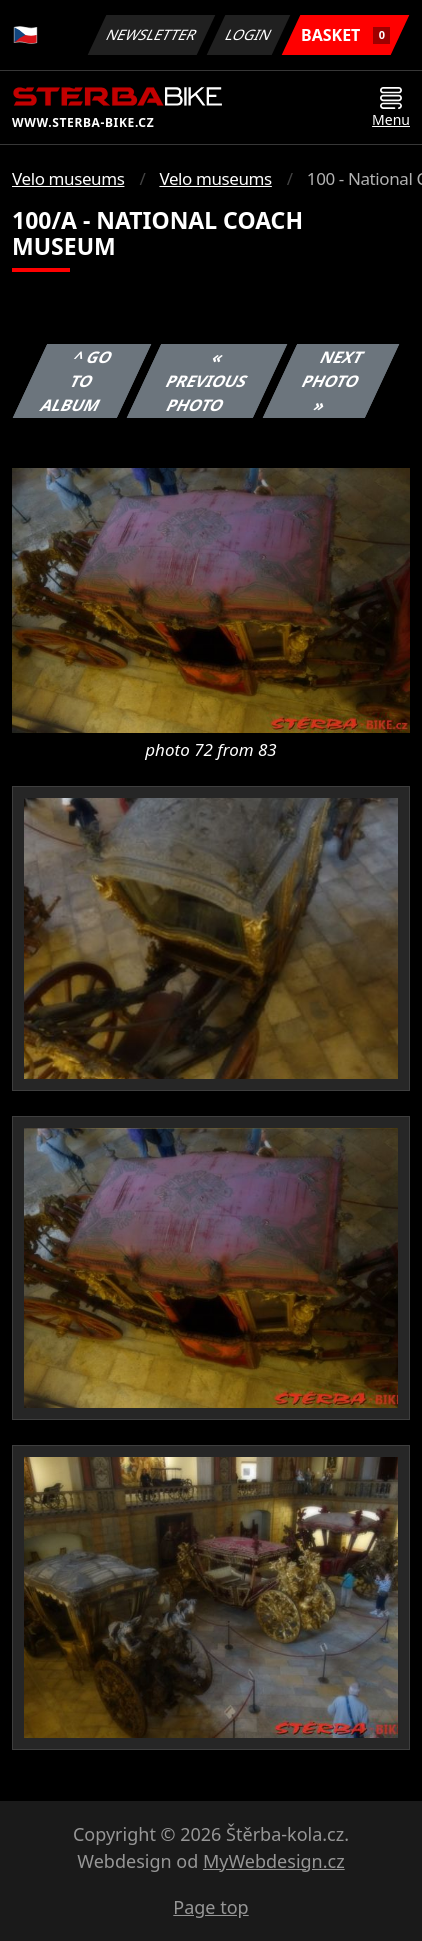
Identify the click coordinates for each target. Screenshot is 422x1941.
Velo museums (68, 178)
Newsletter (151, 34)
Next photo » (333, 381)
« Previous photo (207, 381)
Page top (210, 1907)
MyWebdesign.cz (274, 1861)
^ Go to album (77, 381)
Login (249, 34)
